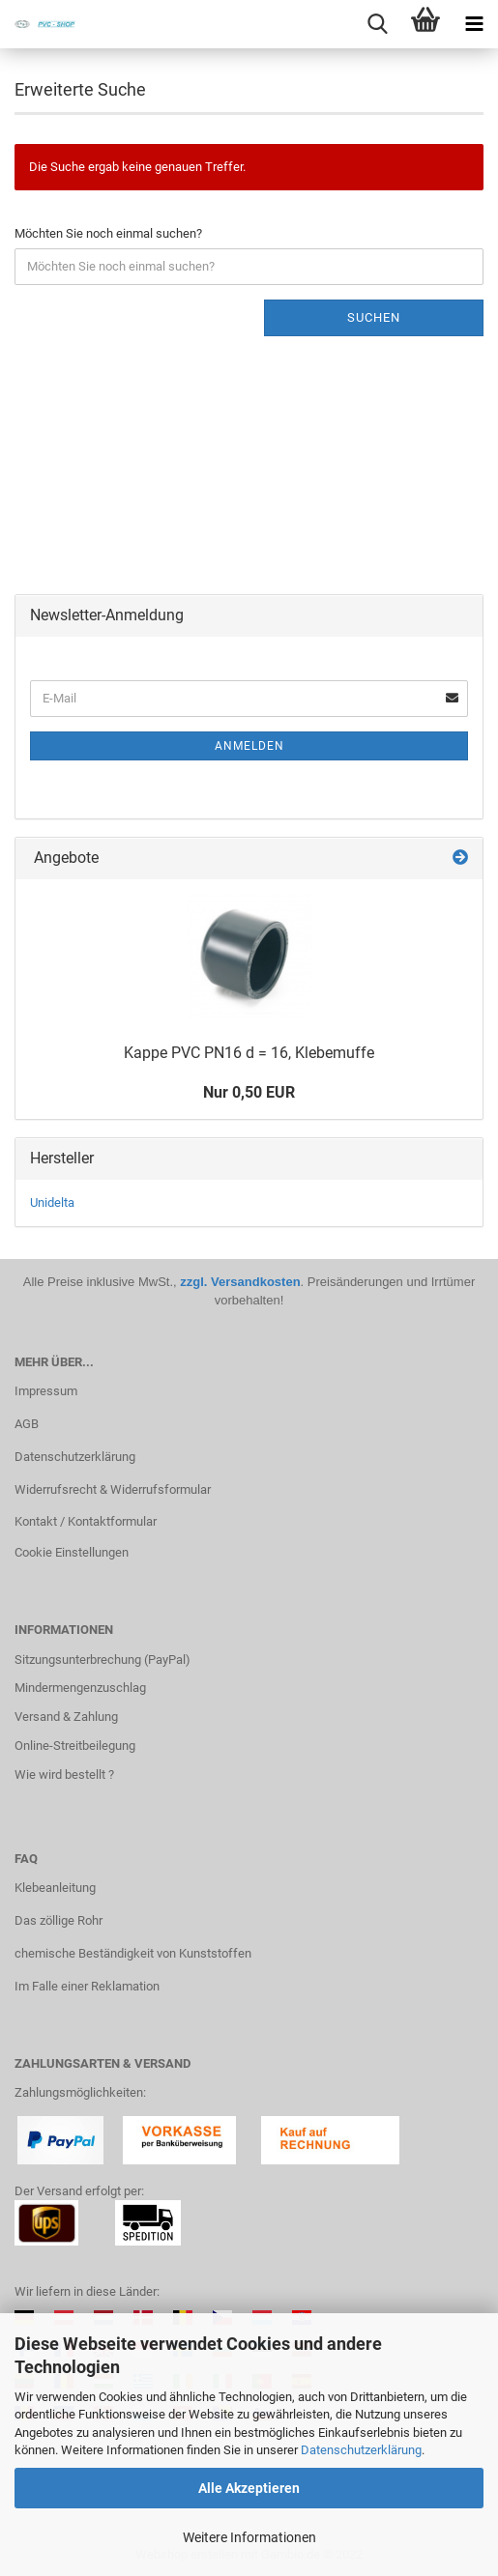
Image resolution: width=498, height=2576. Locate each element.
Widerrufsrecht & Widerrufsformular (113, 1489)
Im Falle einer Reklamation (87, 1986)
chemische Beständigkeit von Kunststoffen (133, 1953)
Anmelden (249, 746)
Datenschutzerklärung (361, 2450)
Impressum (46, 1391)
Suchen (373, 317)
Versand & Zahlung (66, 1716)
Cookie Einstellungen (72, 1552)
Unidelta (52, 1202)
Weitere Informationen (249, 2537)
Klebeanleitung (55, 1887)
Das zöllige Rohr (59, 1920)
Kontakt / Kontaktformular (86, 1521)
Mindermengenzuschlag (80, 1687)
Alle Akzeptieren (249, 2488)
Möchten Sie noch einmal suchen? (108, 233)
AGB (27, 1424)
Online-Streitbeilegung (75, 1745)
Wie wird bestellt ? (64, 1774)
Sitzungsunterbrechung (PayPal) (102, 1659)
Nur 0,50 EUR (249, 1092)
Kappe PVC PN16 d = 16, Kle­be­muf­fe (249, 1053)
